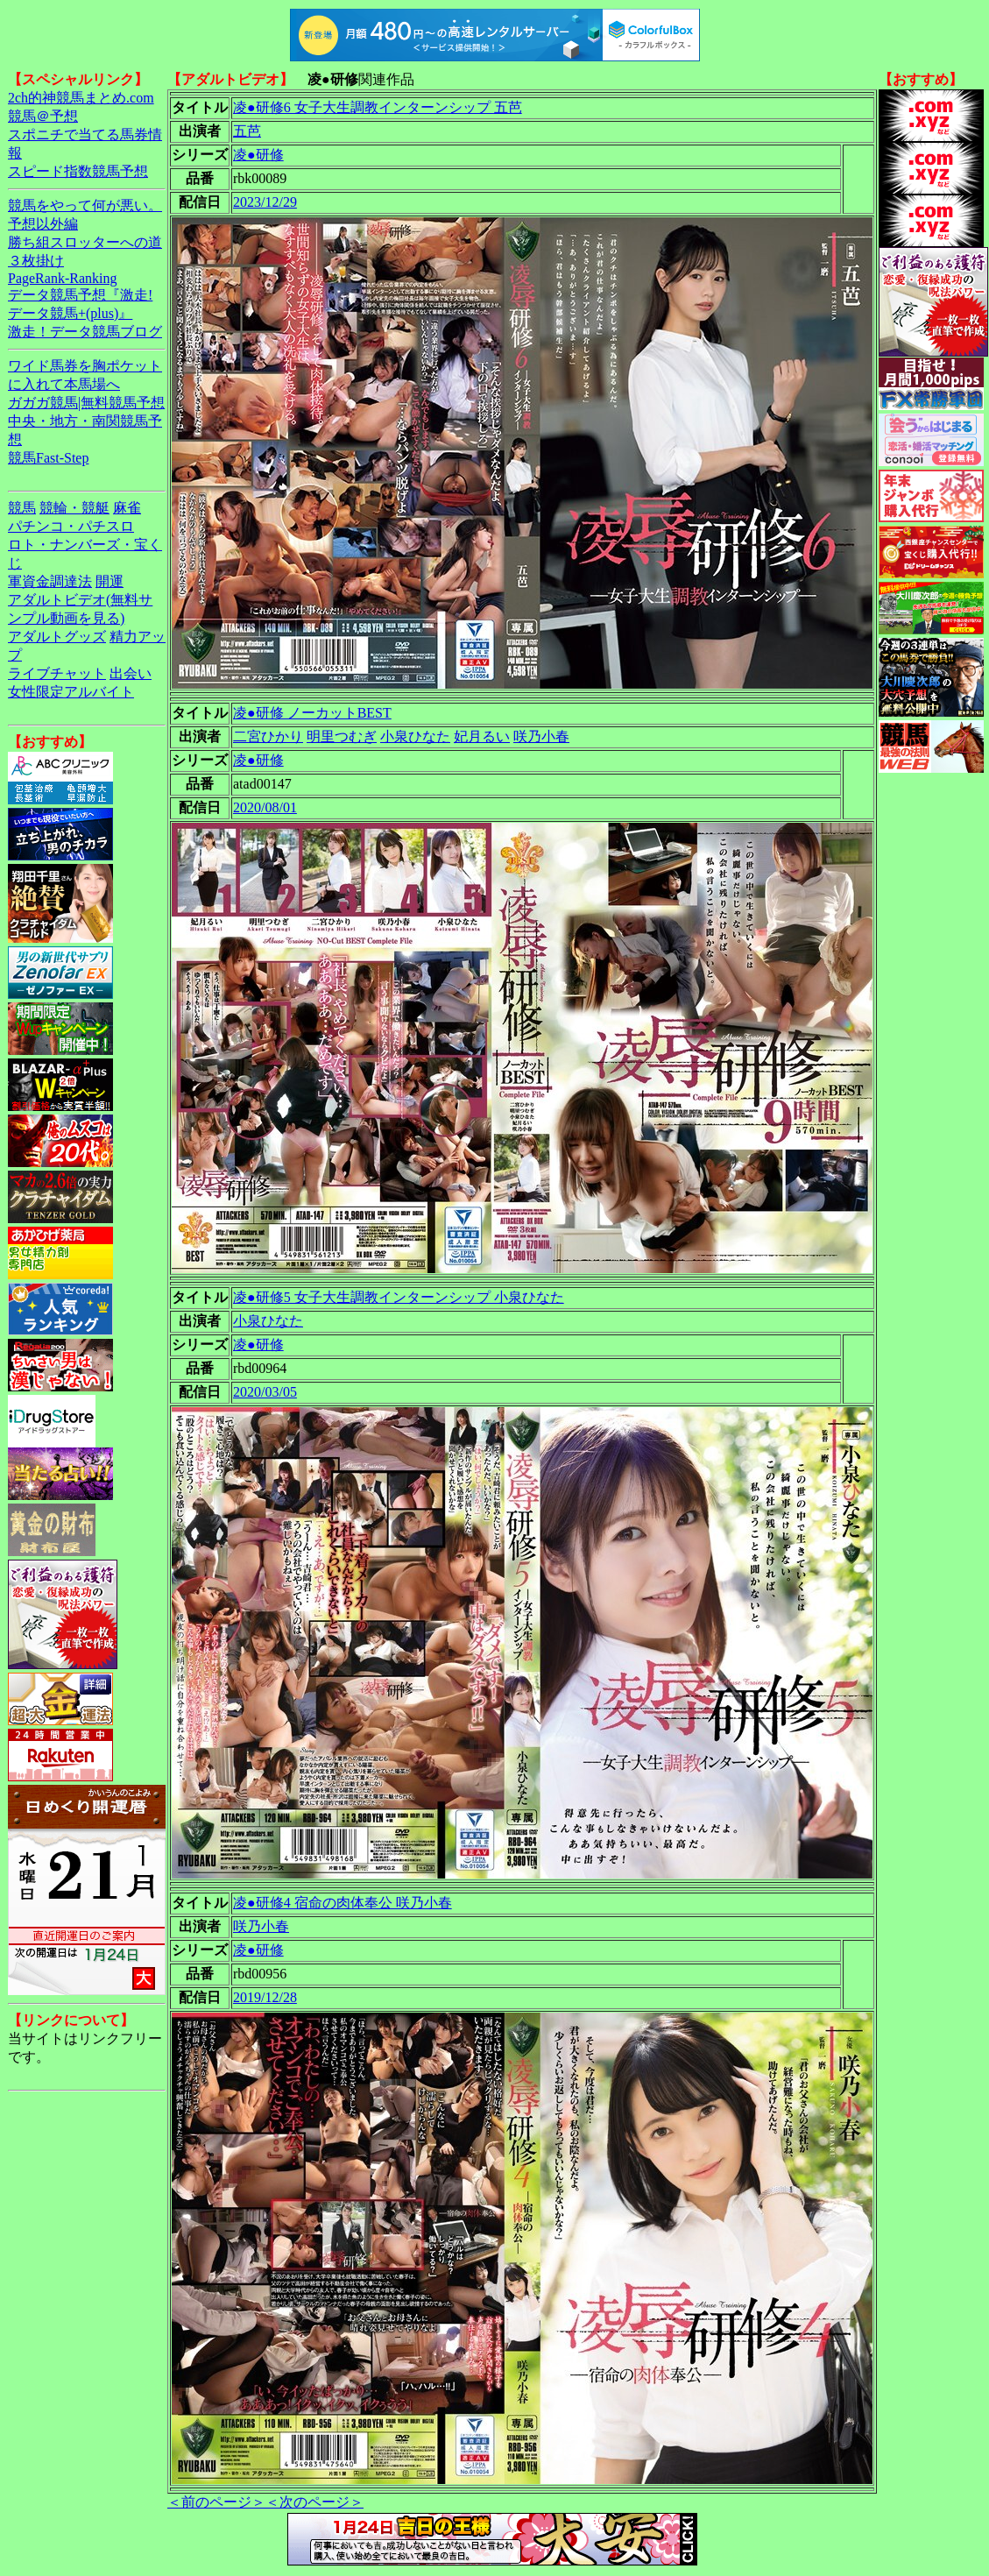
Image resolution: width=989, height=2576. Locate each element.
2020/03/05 (265, 1391)
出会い (130, 673)
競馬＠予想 (43, 116)
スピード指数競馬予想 (78, 171)
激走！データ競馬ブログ (85, 331)
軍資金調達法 (50, 581)
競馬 (22, 507)
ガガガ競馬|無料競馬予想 (86, 402)
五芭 (247, 131)
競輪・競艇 (74, 507)
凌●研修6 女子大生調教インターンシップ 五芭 (377, 107)
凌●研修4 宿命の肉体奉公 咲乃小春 (342, 1902)
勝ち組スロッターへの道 (85, 242)
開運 (109, 581)
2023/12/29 (265, 202)
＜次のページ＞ (314, 2502)
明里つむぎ (342, 736)
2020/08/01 (265, 807)
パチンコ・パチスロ (71, 526)
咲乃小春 (541, 736)
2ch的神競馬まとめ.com (81, 97)
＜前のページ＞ (216, 2502)
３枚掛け (36, 260)
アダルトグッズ (57, 636)
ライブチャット (57, 673)
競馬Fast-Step (48, 457)
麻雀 (127, 507)
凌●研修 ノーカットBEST (312, 712)
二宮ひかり (268, 736)
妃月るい (482, 736)
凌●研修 (258, 154)
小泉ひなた (415, 736)
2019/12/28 (265, 1997)
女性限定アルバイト (71, 691)
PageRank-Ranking (62, 278)
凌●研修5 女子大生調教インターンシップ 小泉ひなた (398, 1297)
